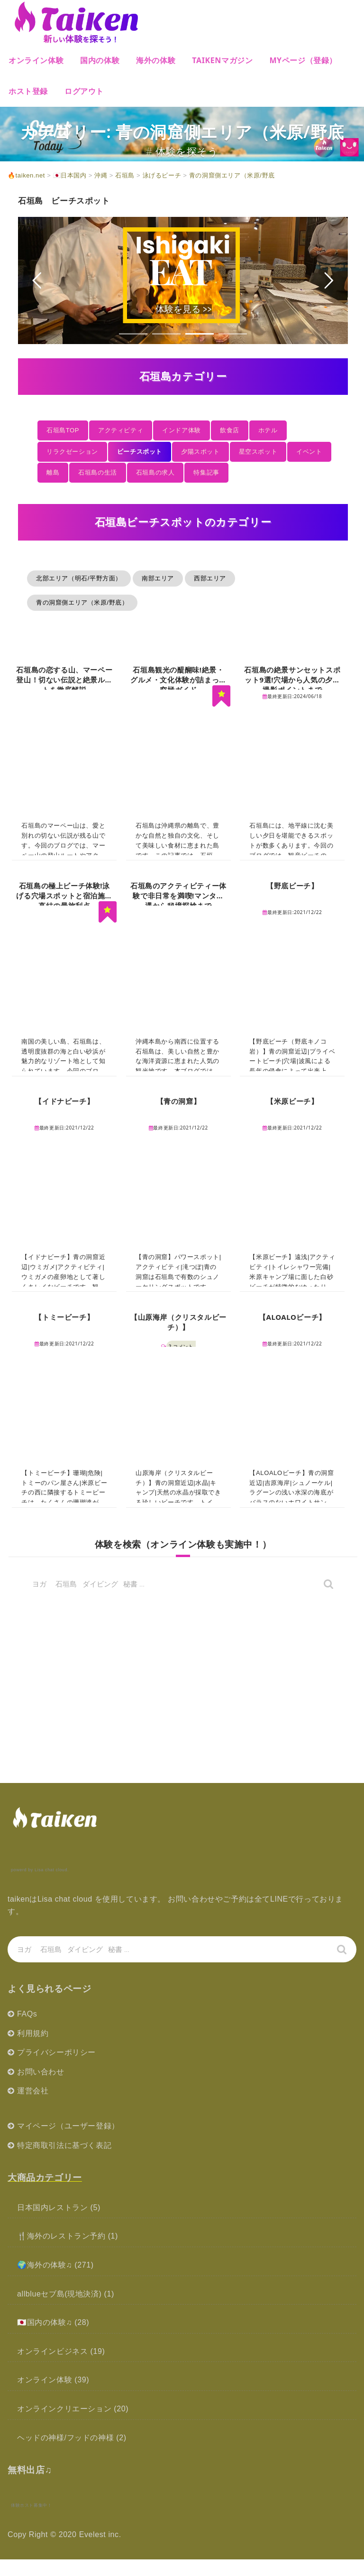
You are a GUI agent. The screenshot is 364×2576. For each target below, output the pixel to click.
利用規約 (32, 2033)
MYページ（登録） (303, 60)
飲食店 (229, 430)
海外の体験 (155, 60)
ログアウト (84, 91)
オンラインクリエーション (64, 2409)
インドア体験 (181, 430)
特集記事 (206, 472)
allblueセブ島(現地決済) (59, 2294)
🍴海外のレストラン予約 (61, 2236)
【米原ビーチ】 (292, 1101)
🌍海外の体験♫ (44, 2265)
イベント (309, 451)
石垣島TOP (62, 430)
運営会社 (32, 2091)
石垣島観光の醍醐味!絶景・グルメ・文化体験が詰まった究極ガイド (178, 679)
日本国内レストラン (52, 2207)
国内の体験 (99, 60)
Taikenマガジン (222, 60)
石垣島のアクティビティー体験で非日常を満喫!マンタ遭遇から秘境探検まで (178, 895)
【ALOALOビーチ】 (292, 1317)
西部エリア (210, 578)
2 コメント (181, 1346)
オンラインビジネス (52, 2351)
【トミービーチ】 (64, 1317)
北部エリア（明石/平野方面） (79, 578)
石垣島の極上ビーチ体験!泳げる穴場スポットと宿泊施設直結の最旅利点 (64, 895)
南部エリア (158, 578)
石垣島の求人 (155, 472)
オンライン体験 (36, 60)
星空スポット (258, 451)
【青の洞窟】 (178, 1101)
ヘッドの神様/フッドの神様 (65, 2438)
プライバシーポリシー (56, 2052)
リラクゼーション (72, 451)
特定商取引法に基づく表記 (64, 2145)
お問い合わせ (40, 2072)
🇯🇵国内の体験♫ (44, 2322)
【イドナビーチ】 (64, 1101)
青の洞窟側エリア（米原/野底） (82, 602)
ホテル (268, 430)
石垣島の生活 (97, 472)
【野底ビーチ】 (292, 885)
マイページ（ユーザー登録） (68, 2126)
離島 (52, 472)
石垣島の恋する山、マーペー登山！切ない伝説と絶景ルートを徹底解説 (64, 679)
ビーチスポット (139, 451)
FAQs (27, 2014)
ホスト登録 (28, 91)
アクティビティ (120, 430)
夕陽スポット (200, 451)
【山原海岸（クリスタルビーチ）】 (178, 1322)
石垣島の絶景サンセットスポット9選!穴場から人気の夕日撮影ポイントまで (292, 679)
